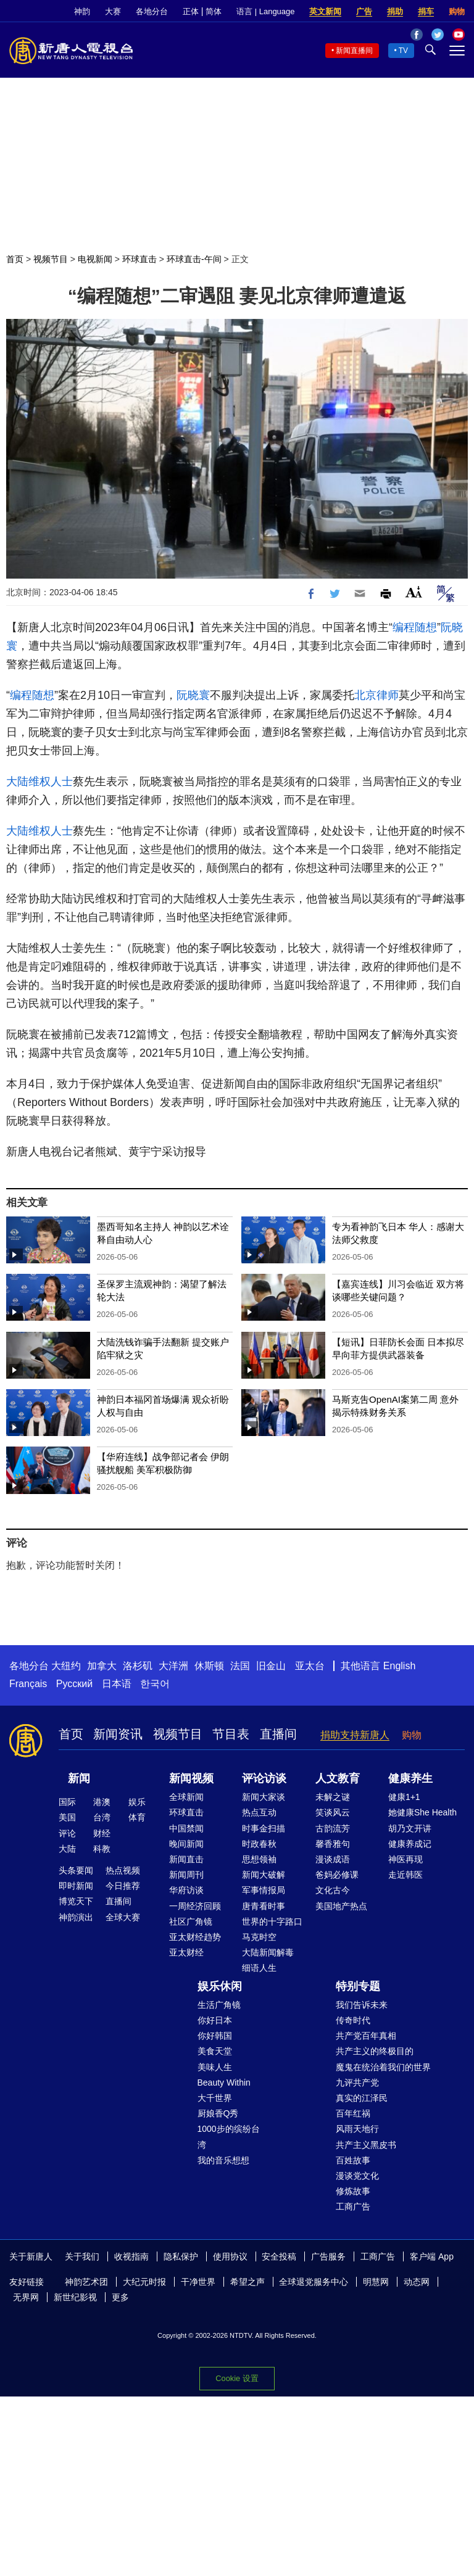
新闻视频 (191, 1778)
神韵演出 (76, 1917)
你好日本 (215, 2020)
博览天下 (76, 1901)
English (399, 1666)
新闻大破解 (263, 1875)
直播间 (278, 1734)
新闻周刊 (186, 1875)
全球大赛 (123, 1917)
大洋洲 (173, 1666)
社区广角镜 (190, 1921)
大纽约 (66, 1666)
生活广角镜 (219, 2005)
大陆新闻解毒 (268, 1952)
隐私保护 (181, 2256)
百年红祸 (353, 2113)
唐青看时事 (263, 1906)
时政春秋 (259, 1844)
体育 (137, 1817)
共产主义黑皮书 (366, 2145)
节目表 (230, 1734)
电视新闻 (95, 259)
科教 (101, 1849)
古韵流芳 (332, 1828)
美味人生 (215, 2067)
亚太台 (310, 1666)
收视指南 (131, 2256)
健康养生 (410, 1778)
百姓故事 (353, 2160)
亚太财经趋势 (195, 1937)
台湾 (101, 1817)
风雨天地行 (357, 2129)
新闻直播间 (354, 50)
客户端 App (432, 2256)
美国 (67, 1817)
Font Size (414, 592)
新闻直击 (186, 1859)
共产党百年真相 (366, 2036)
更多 (120, 2297)
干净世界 (198, 2282)
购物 (457, 11)
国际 (67, 1802)
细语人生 (259, 1968)
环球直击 (139, 259)
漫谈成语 (332, 1859)
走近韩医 (405, 1875)
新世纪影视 (75, 2297)
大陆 (67, 1849)
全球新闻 (186, 1797)
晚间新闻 (186, 1844)
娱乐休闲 (220, 1986)
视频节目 (50, 259)
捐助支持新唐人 (354, 1735)
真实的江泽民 (362, 2098)
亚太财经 (186, 1952)
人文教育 (337, 1778)
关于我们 (82, 2256)
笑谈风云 (332, 1812)
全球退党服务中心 (313, 2282)
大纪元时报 (144, 2282)
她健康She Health (422, 1812)
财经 (101, 1833)
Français (28, 1683)
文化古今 (332, 1890)
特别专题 (358, 1986)
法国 (240, 1666)
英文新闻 (325, 11)
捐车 (426, 11)
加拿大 (102, 1666)
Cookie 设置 (236, 2378)
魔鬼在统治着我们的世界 (383, 2067)
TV (403, 50)
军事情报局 (263, 1890)
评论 (67, 1833)
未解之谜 (332, 1797)
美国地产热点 (341, 1906)
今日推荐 (123, 1886)
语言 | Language (265, 11)
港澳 (101, 1802)
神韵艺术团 (86, 2282)
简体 (214, 11)
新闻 (79, 1778)
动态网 (417, 2282)
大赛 (113, 11)
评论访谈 (264, 1778)
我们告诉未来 (362, 2005)
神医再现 (405, 1859)
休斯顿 (209, 1666)
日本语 (116, 1683)
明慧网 (376, 2282)
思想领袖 (259, 1859)
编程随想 (415, 627)
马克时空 (259, 1937)
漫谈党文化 (357, 2176)
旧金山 (271, 1666)
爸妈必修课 (337, 1875)
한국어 (155, 1683)
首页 (14, 259)
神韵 (82, 11)
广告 (364, 11)
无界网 (26, 2297)
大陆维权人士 (39, 781)
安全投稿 (279, 2256)
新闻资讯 (118, 1734)
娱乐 (137, 1802)
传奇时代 (353, 2020)
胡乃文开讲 (409, 1828)
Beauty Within (224, 2082)
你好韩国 (215, 2036)
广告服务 (328, 2256)
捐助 (395, 11)
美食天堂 (215, 2051)
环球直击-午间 (194, 259)
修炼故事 (353, 2191)
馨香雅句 (332, 1844)
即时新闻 (76, 1886)
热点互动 (259, 1812)
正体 (191, 11)
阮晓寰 (193, 695)
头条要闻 (76, 1870)
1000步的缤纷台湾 (229, 2136)
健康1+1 (404, 1797)
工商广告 (353, 2206)
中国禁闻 (186, 1828)
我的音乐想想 (223, 2160)
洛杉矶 (137, 1666)
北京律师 (376, 695)
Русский (74, 1683)
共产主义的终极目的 (375, 2051)
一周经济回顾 (195, 1906)
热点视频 (123, 1870)
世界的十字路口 (272, 1921)
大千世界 (215, 2098)
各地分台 (152, 11)
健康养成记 (409, 1844)
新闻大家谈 (263, 1797)
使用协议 (230, 2256)
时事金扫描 (263, 1828)
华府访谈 (186, 1890)
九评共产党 (357, 2082)
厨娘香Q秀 (218, 2113)
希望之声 (247, 2282)
